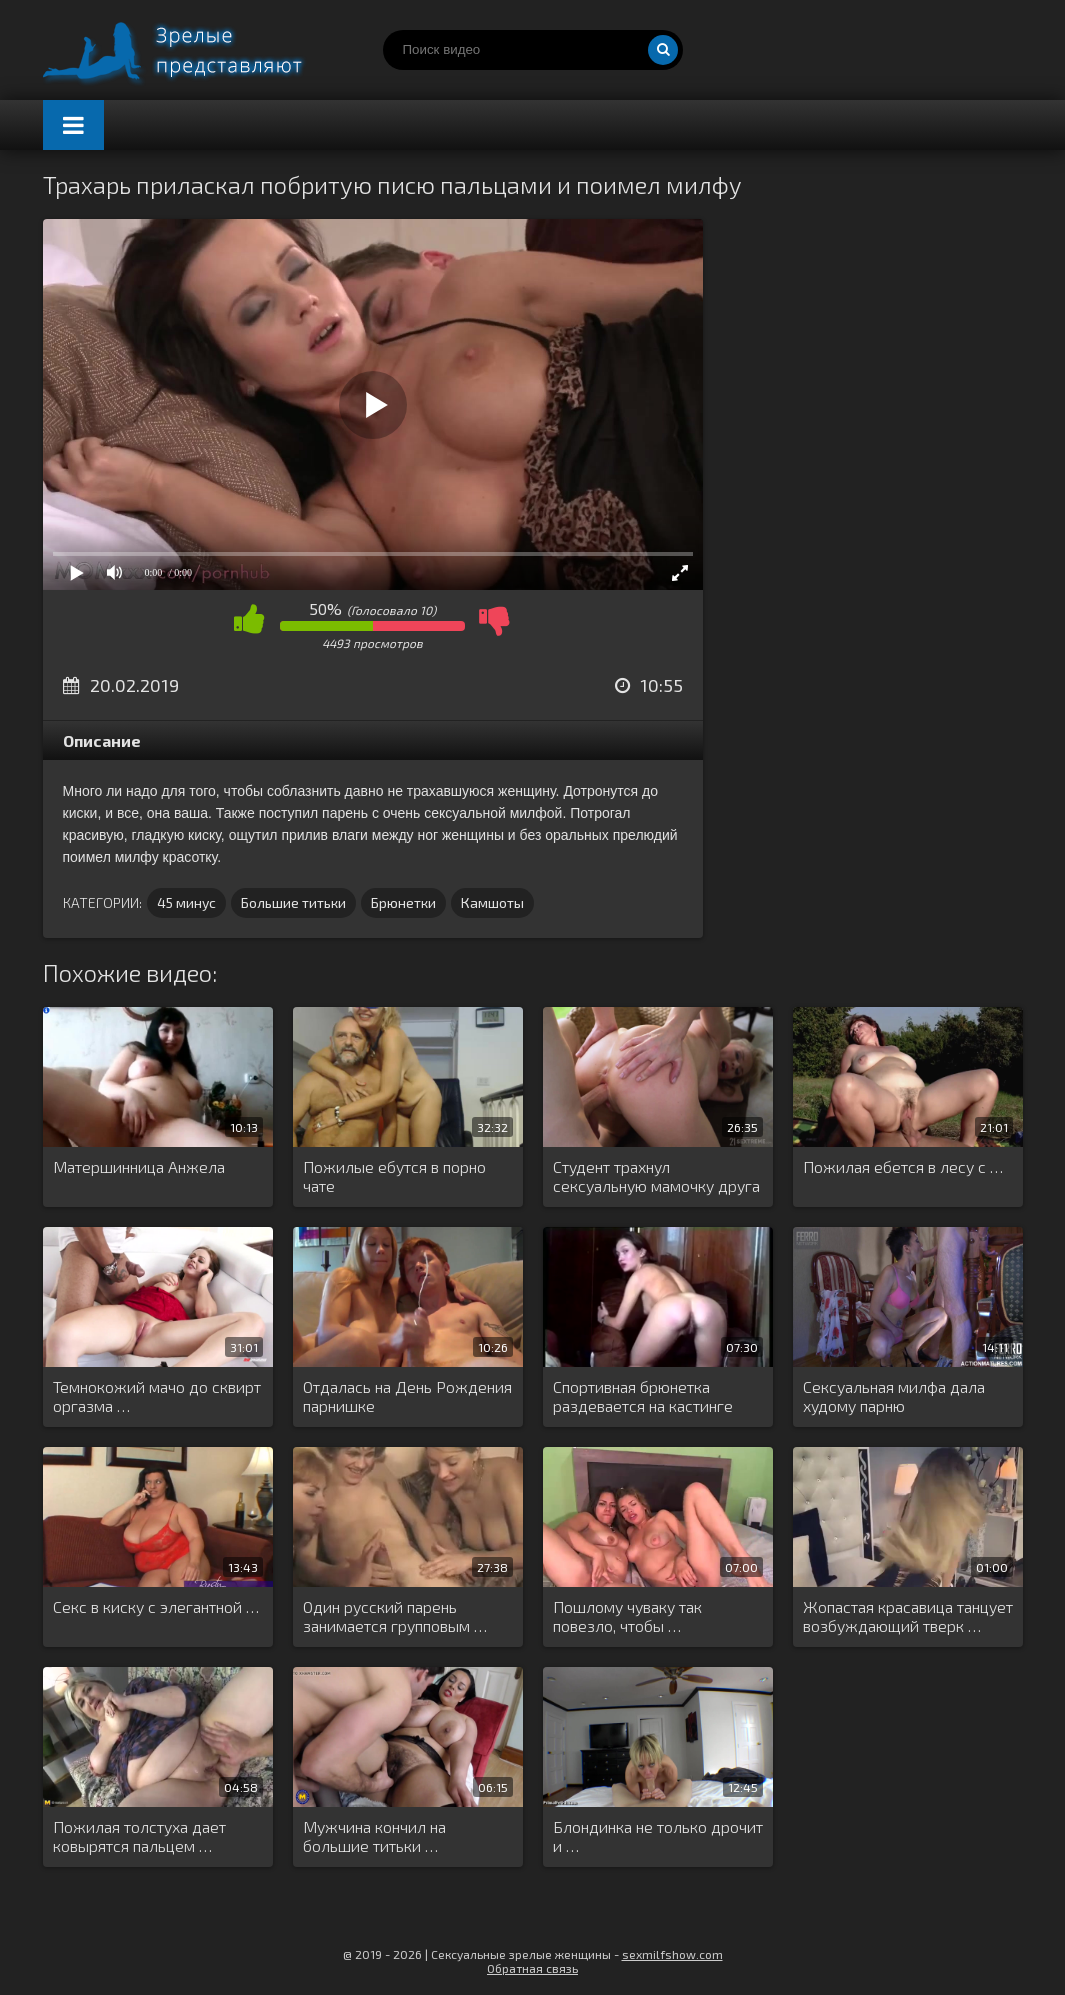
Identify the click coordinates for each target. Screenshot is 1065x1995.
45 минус (186, 902)
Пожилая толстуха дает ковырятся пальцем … (139, 1836)
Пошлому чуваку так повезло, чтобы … (627, 1616)
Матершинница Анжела (139, 1166)
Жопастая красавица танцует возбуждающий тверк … (908, 1616)
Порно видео (193, 50)
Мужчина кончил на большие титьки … (374, 1836)
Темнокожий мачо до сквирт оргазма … (157, 1396)
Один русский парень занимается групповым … (395, 1616)
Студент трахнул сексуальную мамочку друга (656, 1176)
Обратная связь (532, 1968)
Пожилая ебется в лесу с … (903, 1166)
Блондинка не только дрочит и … (658, 1836)
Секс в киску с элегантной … (156, 1606)
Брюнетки (403, 902)
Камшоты (492, 902)
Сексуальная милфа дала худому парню (894, 1396)
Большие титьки (293, 902)
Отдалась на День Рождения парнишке (407, 1396)
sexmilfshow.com (672, 1954)
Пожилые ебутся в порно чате (394, 1176)
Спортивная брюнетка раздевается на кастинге (643, 1396)
